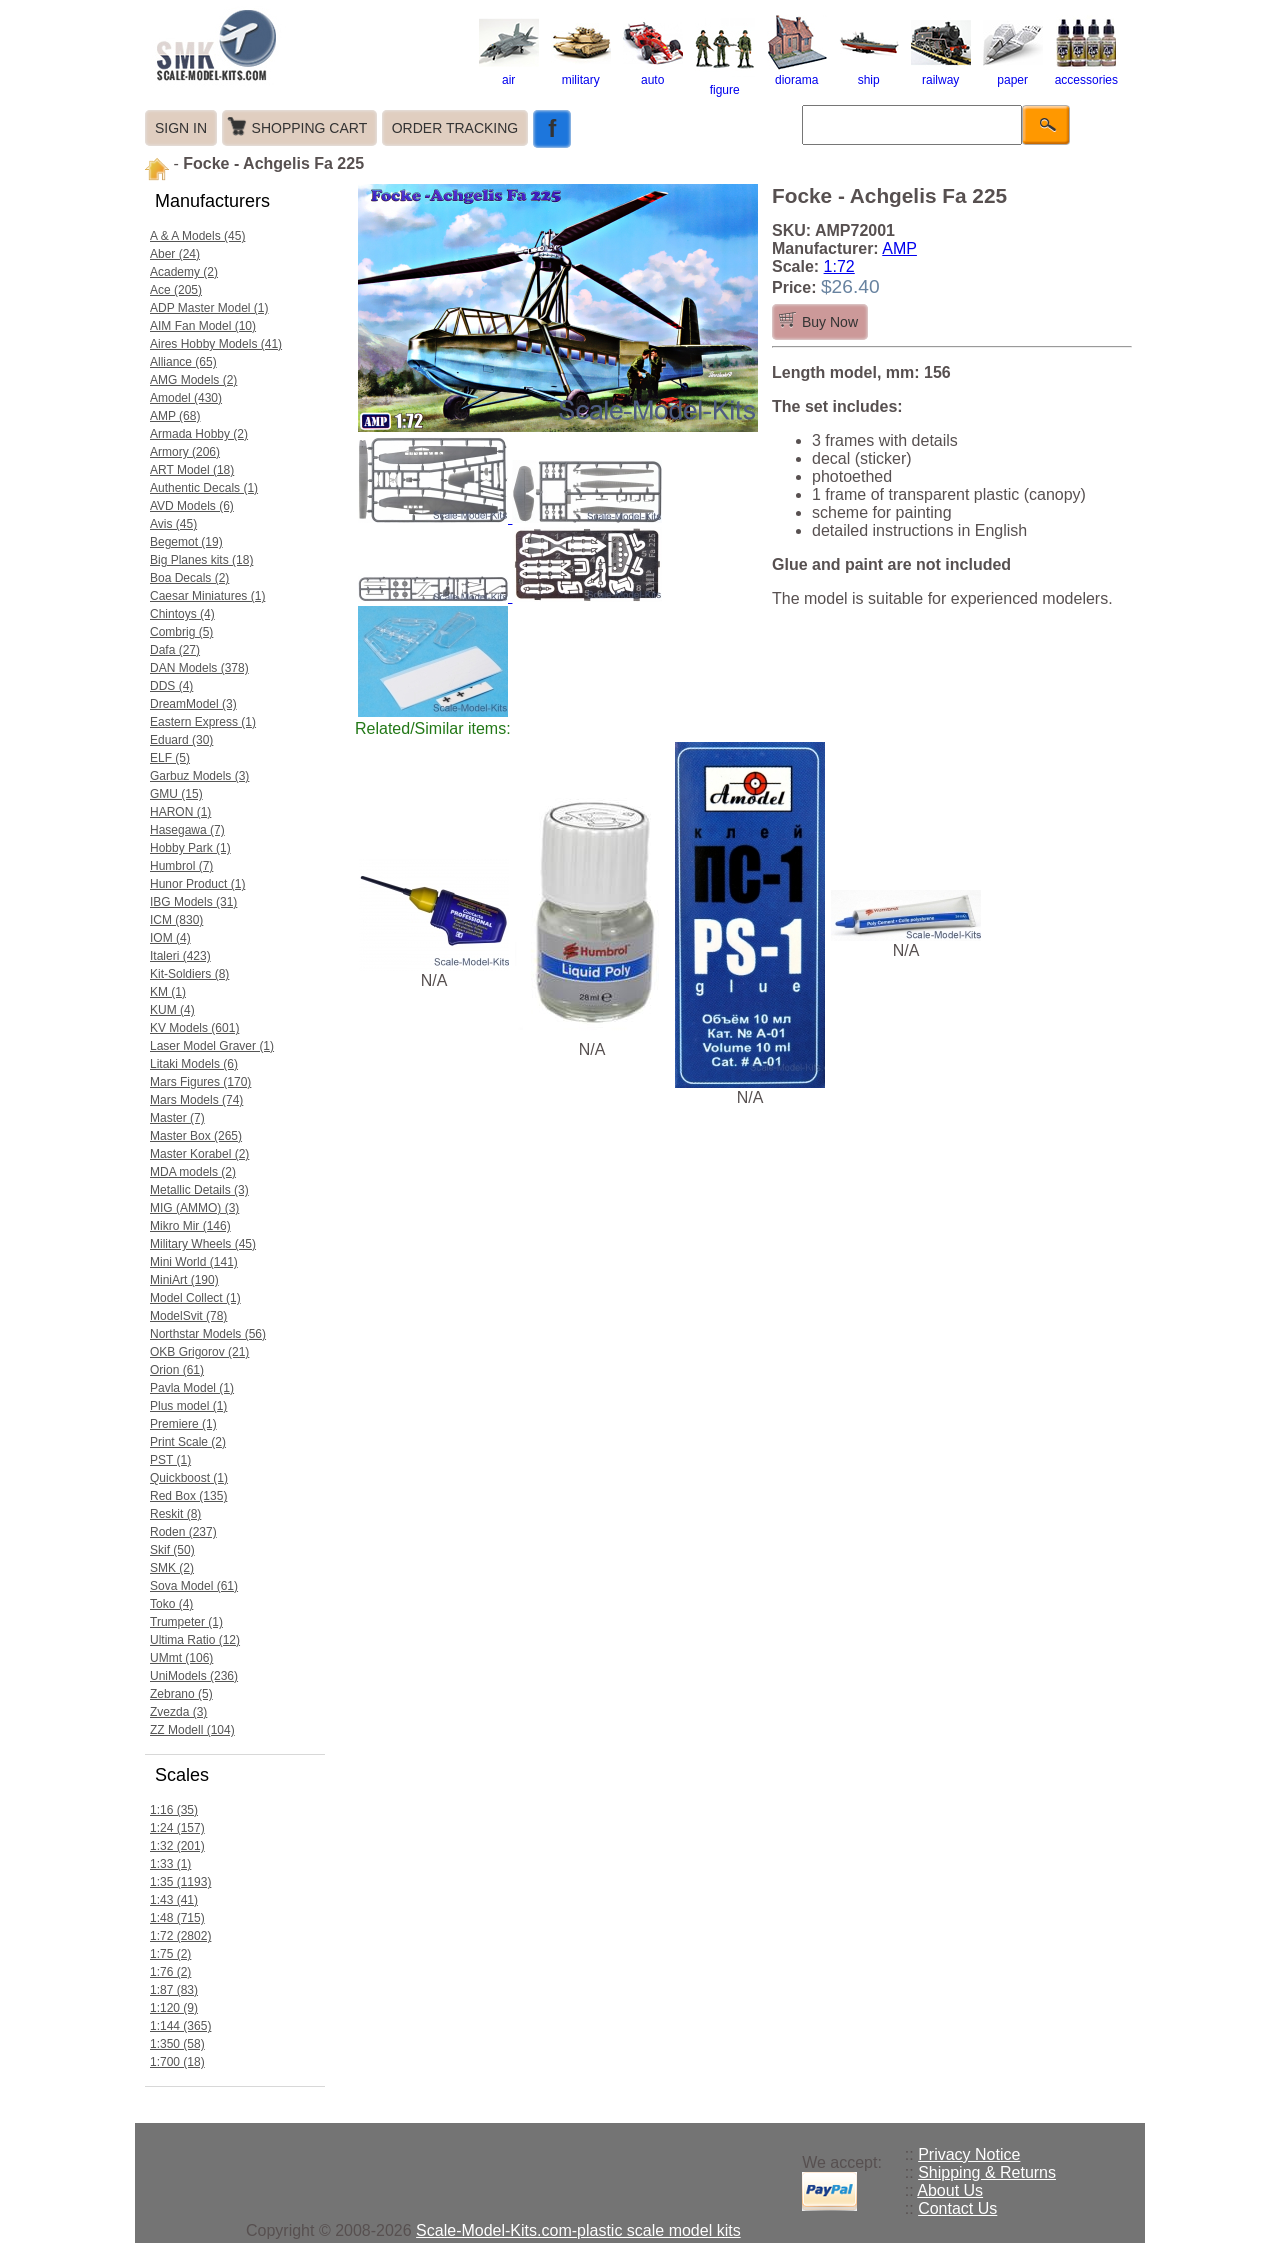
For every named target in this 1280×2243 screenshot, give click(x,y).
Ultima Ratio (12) (195, 1640)
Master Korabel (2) (199, 1154)
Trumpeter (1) (186, 1622)
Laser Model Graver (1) (212, 1046)
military (581, 73)
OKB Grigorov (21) (199, 1352)
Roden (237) (183, 1532)
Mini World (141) (194, 1262)
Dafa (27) (175, 650)
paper (1013, 73)
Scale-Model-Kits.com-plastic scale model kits (578, 2230)
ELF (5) (170, 758)
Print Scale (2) (188, 1442)
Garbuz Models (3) (199, 776)
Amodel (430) (186, 398)
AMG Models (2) (193, 380)
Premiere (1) (183, 1424)
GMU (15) (176, 794)
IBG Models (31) (193, 902)
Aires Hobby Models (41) (216, 344)
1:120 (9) (174, 2008)
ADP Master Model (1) (209, 308)
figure (725, 83)
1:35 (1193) (180, 1882)
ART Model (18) (192, 470)
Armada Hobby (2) (199, 434)
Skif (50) (172, 1550)
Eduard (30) (181, 740)
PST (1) (170, 1460)
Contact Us (957, 2208)
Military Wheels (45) (203, 1244)
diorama (797, 73)
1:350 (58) (177, 2044)
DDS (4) (171, 686)
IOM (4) (170, 938)
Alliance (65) (183, 362)
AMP (899, 248)
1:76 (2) (170, 1972)
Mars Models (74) (196, 1100)
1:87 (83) (174, 1990)
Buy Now (830, 322)
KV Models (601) (194, 1028)
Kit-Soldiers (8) (189, 974)
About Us (950, 2190)
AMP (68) (175, 416)
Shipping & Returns (987, 2172)
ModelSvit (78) (188, 1316)
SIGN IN (181, 128)
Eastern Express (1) (203, 722)
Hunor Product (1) (197, 884)
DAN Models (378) (199, 668)
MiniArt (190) (184, 1280)
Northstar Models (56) (208, 1334)
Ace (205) (176, 290)
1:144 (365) (180, 2026)
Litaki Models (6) (194, 1064)
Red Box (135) (188, 1496)
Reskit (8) (175, 1514)
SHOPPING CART (310, 128)
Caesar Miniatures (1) (207, 596)
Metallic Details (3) (199, 1190)
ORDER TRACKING (455, 128)
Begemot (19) (186, 542)
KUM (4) (172, 1010)
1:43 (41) (174, 1900)
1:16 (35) (174, 1810)
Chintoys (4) (182, 614)
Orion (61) (177, 1370)
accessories (1086, 73)
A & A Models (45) (197, 236)
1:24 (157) (177, 1828)
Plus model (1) (188, 1406)
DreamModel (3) (193, 704)
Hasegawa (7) (187, 830)
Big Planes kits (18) (201, 560)
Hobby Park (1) (190, 848)
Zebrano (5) (181, 1694)
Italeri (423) (180, 956)
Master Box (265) (196, 1136)
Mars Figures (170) (200, 1082)
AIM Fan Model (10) (203, 326)
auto (653, 73)
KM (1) (168, 992)
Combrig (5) (181, 632)
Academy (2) (184, 272)
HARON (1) (180, 812)
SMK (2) (172, 1568)
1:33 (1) (170, 1864)
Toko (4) (171, 1604)
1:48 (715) (177, 1918)
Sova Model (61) (194, 1586)
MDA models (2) (193, 1172)
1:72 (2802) (180, 1936)
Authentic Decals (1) (204, 488)
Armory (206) (185, 452)
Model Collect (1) (195, 1298)
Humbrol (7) (181, 866)
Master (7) (177, 1118)
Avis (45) (173, 524)
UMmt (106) (181, 1658)
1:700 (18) (177, 2062)
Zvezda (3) (178, 1712)
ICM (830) (176, 920)
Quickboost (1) (189, 1478)
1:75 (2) (170, 1954)
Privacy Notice (969, 2154)
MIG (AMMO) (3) (194, 1208)
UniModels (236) (194, 1676)
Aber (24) (175, 254)
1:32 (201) (177, 1846)
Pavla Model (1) (192, 1388)
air (509, 73)
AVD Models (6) (192, 506)
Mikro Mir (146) (190, 1226)
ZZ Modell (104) (192, 1730)
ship (869, 73)
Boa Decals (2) (189, 578)
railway (941, 73)
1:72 (839, 266)
